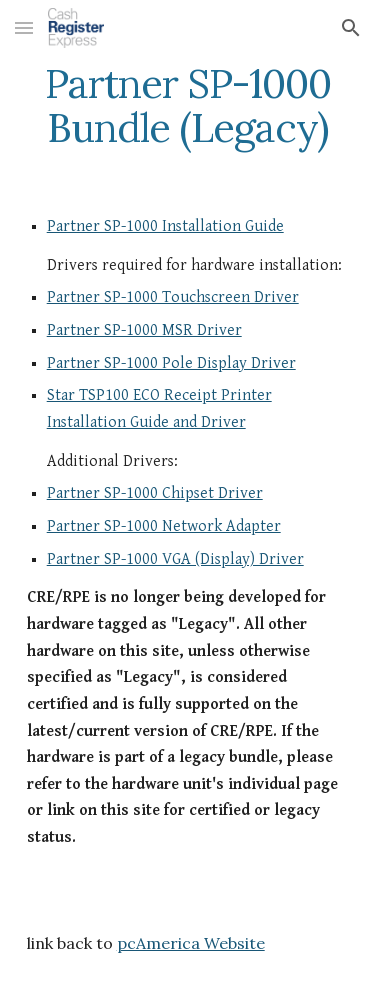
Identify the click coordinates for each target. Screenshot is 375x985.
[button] (24, 27)
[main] (188, 106)
